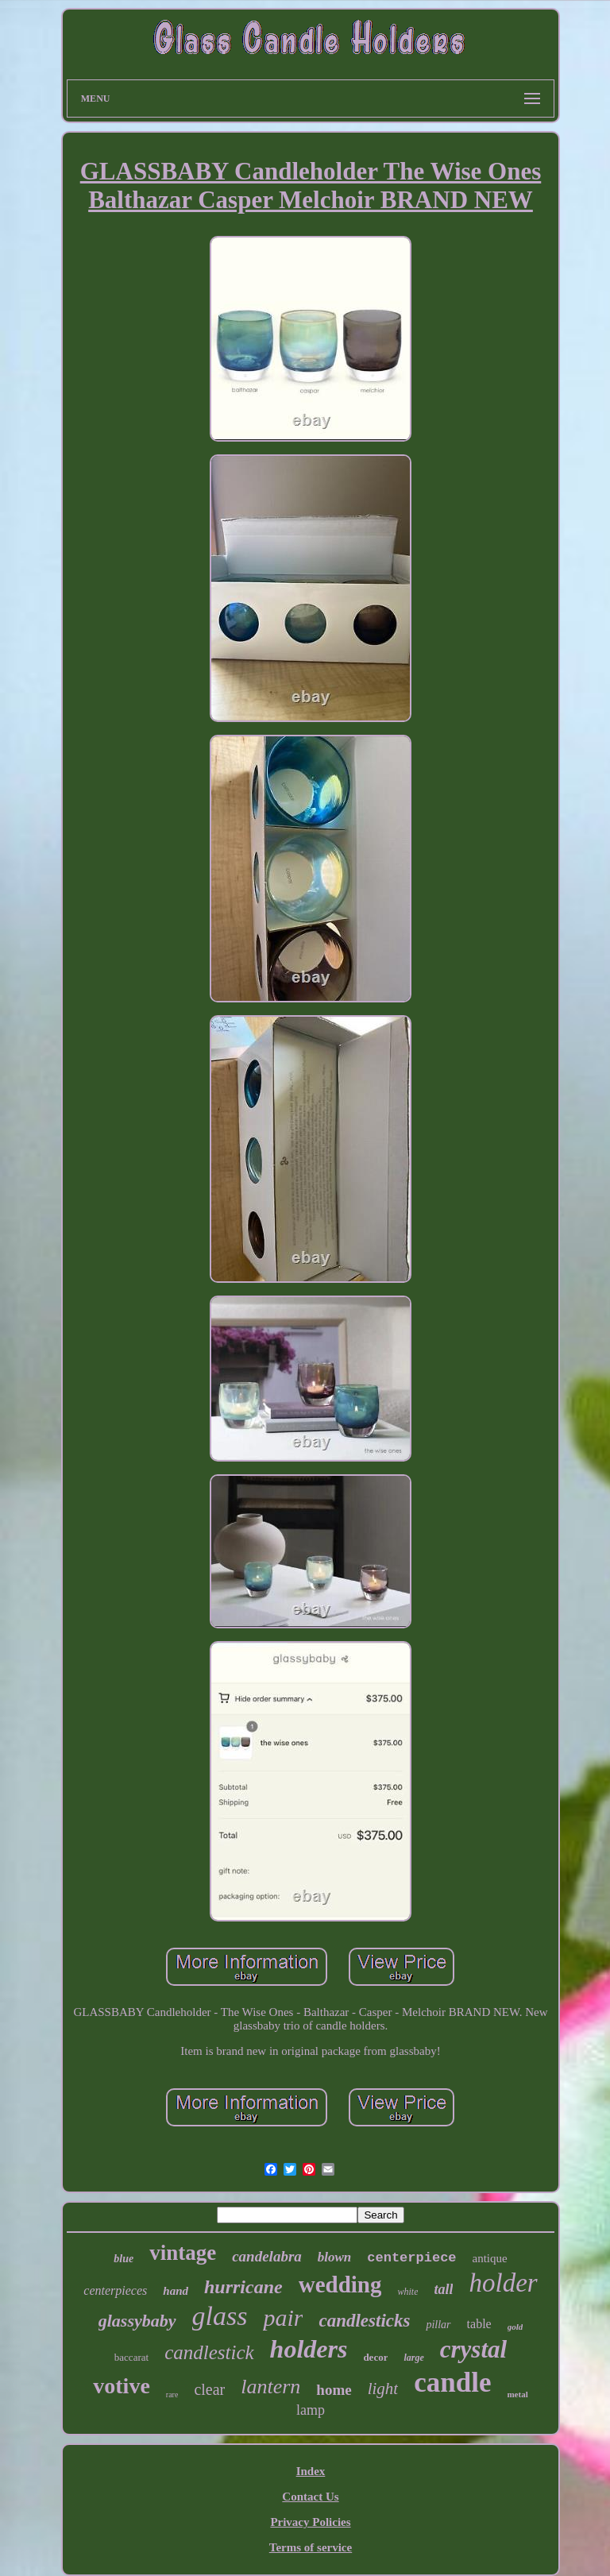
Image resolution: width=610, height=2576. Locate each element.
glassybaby (137, 2321)
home (333, 2389)
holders (309, 2349)
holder (503, 2283)
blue (123, 2259)
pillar (438, 2325)
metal (517, 2394)
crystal (473, 2349)
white (407, 2291)
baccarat (131, 2357)
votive (121, 2385)
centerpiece (411, 2257)
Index (311, 2471)
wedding (340, 2284)
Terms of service (310, 2547)
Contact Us (310, 2496)
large (413, 2357)
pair (283, 2317)
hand (175, 2290)
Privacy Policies (310, 2522)
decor (375, 2357)
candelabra (267, 2256)
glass (220, 2316)
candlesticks (364, 2321)
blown (335, 2257)
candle (452, 2382)
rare (172, 2394)
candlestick (208, 2352)
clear (209, 2389)
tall (443, 2289)
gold (515, 2326)
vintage (182, 2253)
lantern (270, 2386)
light (383, 2388)
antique (490, 2258)
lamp (310, 2410)
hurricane (243, 2287)
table (479, 2324)
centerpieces (115, 2290)
